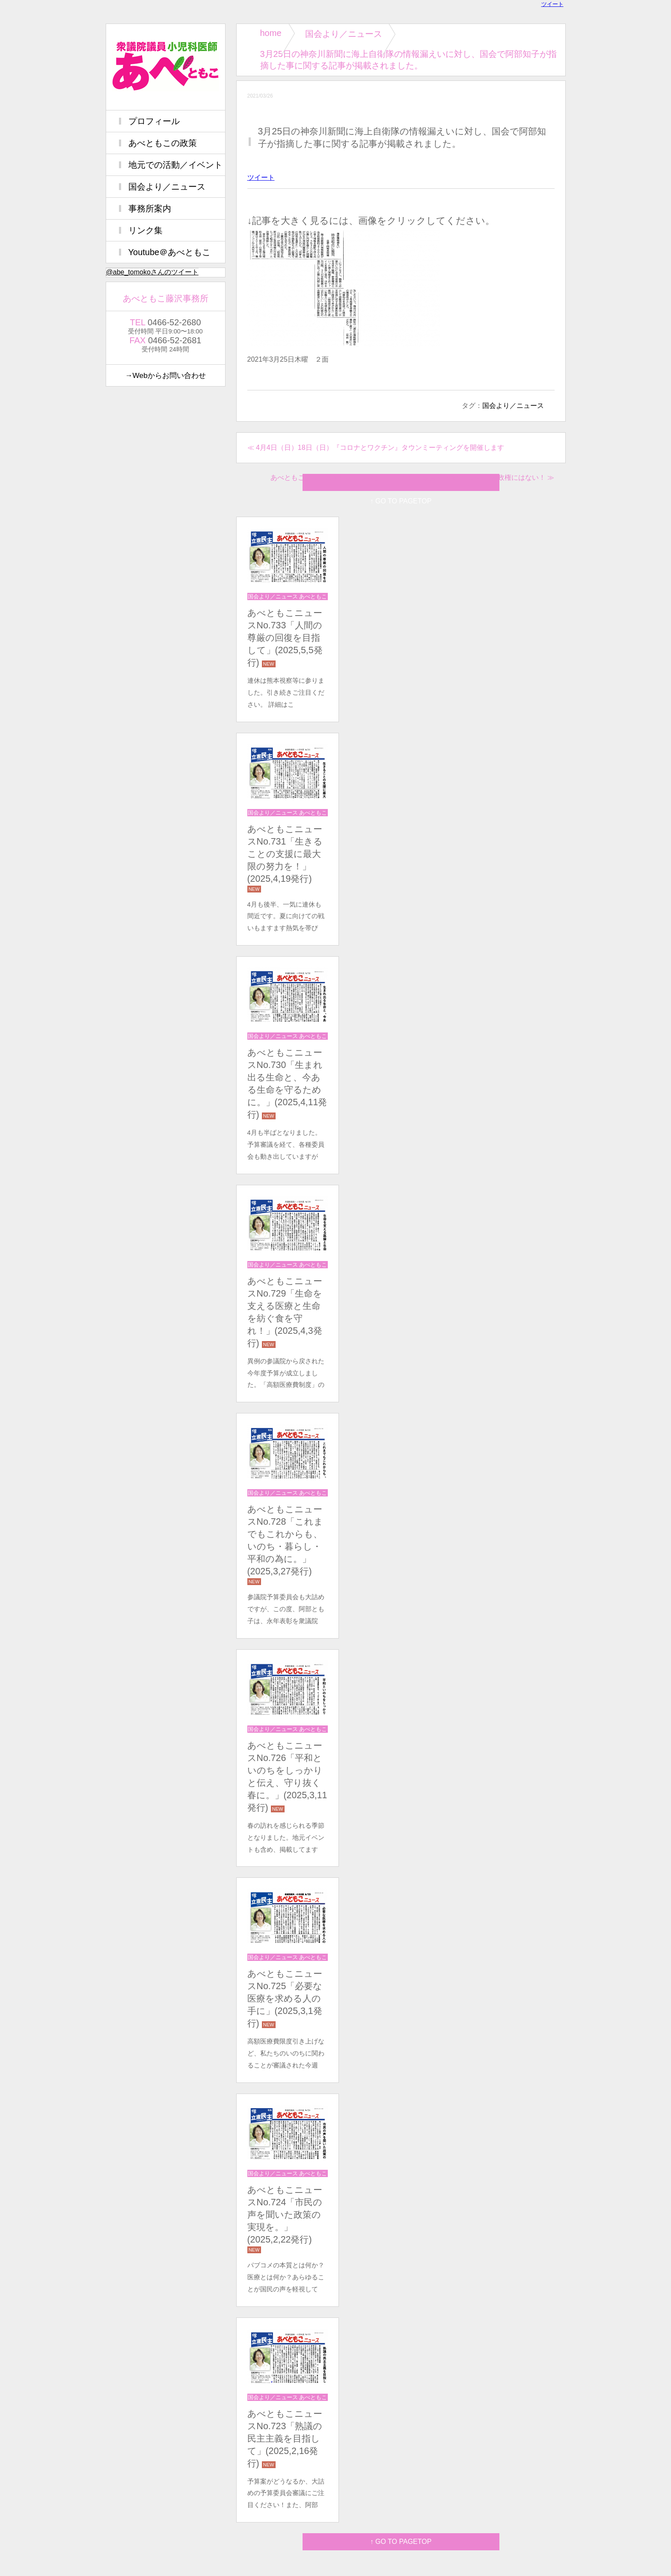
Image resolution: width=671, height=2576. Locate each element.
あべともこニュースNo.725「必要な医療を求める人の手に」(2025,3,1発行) (285, 1999)
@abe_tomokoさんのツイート (152, 272)
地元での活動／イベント (175, 165)
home (271, 33)
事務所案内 (149, 208)
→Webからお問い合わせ (165, 375)
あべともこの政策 (162, 143)
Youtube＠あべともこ (169, 252)
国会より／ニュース (343, 34)
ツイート (552, 4)
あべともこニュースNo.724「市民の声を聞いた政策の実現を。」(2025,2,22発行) (285, 2215)
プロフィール (154, 121)
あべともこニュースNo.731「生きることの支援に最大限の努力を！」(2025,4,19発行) (285, 854)
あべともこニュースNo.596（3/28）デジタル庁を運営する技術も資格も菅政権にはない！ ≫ (412, 477)
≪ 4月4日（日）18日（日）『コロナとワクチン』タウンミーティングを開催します (375, 447)
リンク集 (145, 230)
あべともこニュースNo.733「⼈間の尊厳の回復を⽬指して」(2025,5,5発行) (285, 638)
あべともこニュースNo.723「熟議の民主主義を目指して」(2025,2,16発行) (285, 2439)
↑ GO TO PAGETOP (401, 2541)
